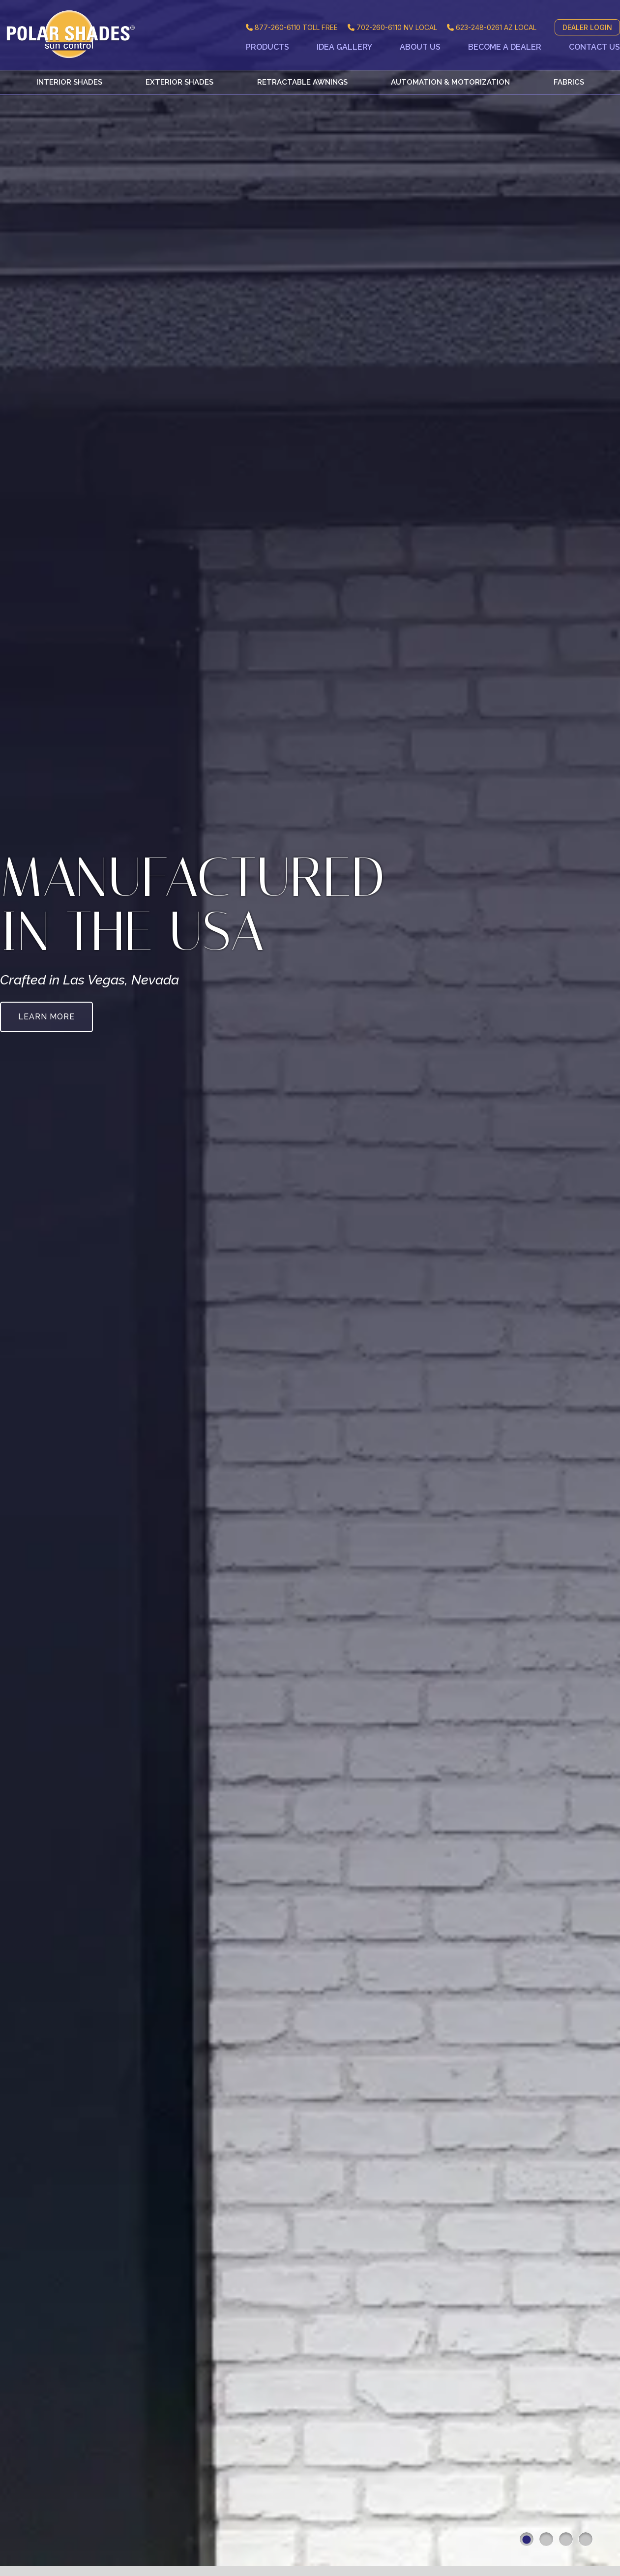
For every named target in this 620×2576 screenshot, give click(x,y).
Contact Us (594, 47)
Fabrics (569, 82)
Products (267, 47)
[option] (310, 1288)
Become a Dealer (504, 47)
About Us (420, 47)
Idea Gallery (344, 47)
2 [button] (546, 2539)
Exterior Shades (179, 82)
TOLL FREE (292, 27)
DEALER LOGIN (587, 27)
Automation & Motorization (450, 82)
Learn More (46, 1017)
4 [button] (585, 2539)
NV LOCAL (392, 27)
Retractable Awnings (302, 82)
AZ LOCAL (491, 27)
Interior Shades (69, 82)
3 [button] (566, 2539)
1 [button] (526, 2539)
